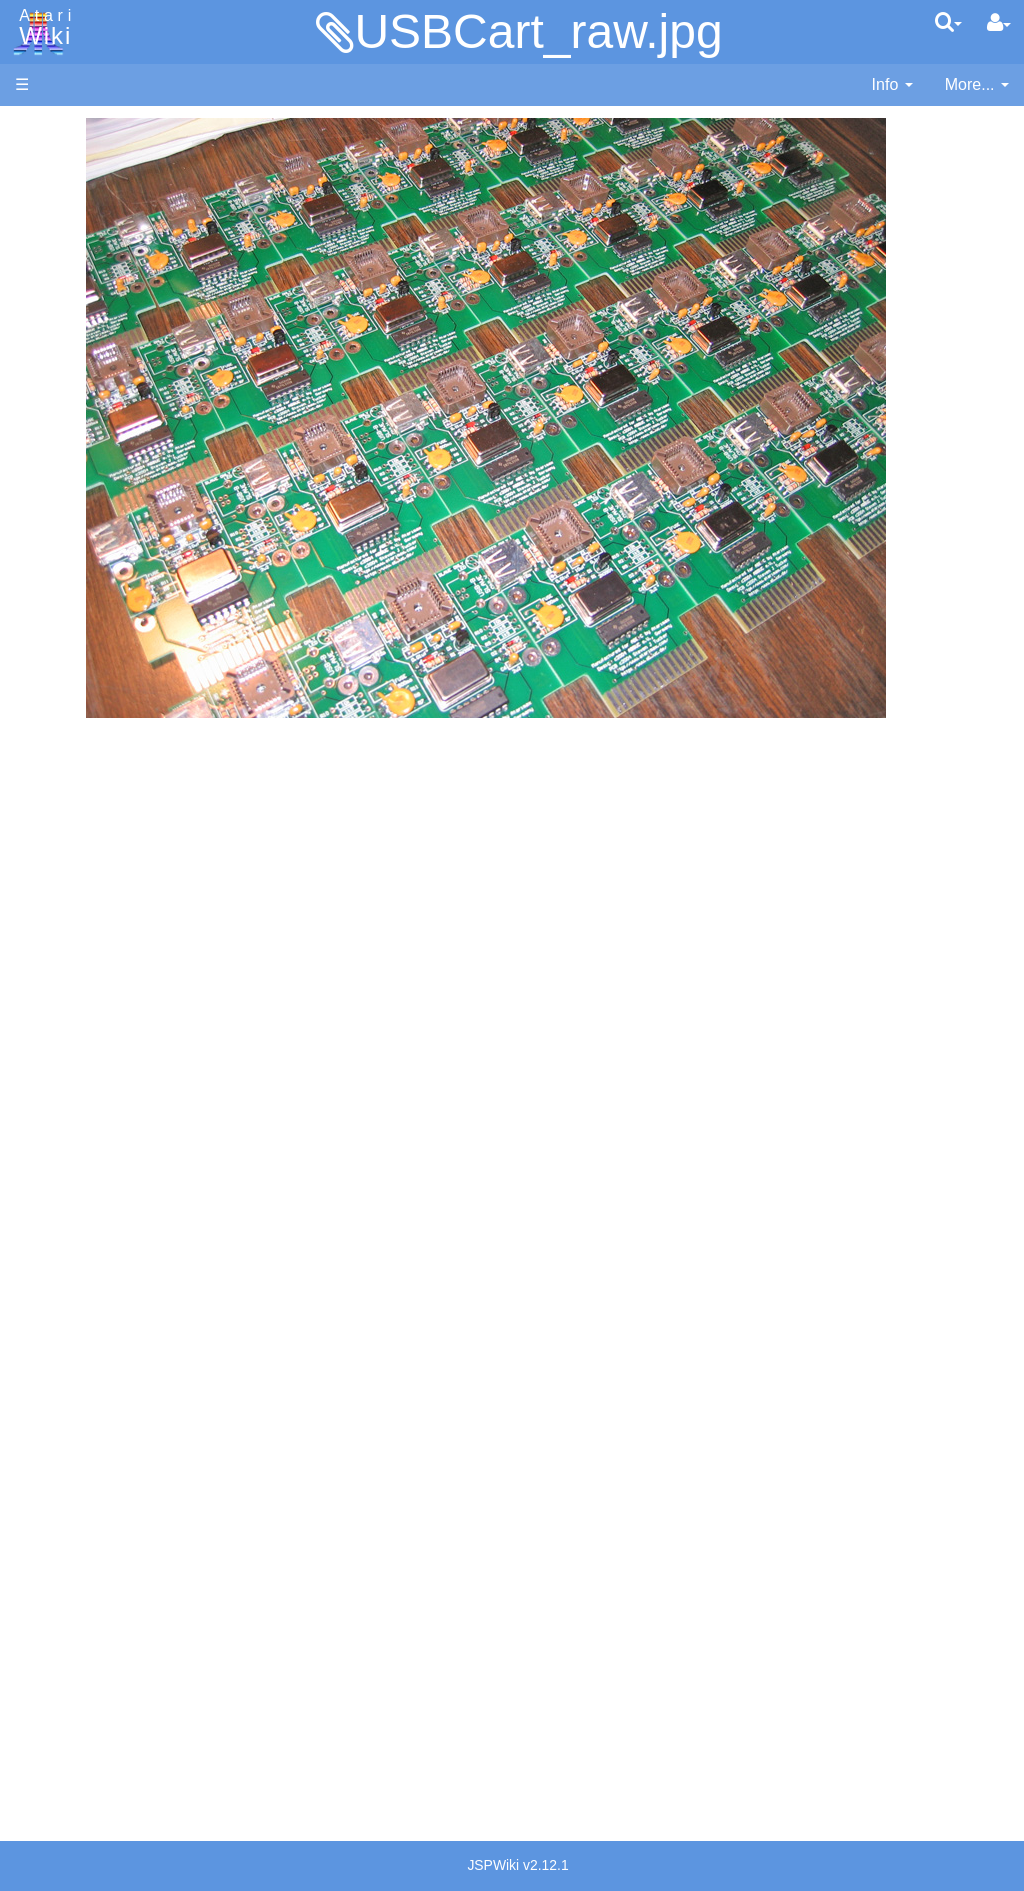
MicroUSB (51, 331)
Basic (74, 535)
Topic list (45, 297)
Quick (75, 786)
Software (46, 196)
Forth (73, 581)
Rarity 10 (47, 1656)
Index (34, 433)
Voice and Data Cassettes (107, 1065)
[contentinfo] (892, 85)
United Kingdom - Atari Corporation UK (117, 1577)
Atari (42, 28)
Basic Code (96, 980)
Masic (76, 695)
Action (77, 489)
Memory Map (61, 263)
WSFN (78, 832)
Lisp (69, 649)
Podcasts (48, 1291)
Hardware (49, 162)
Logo (73, 672)
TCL (70, 809)
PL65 (73, 763)
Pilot (70, 741)
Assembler (93, 512)
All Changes (58, 365)
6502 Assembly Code (130, 957)
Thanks (41, 1633)
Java (72, 626)
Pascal (79, 718)
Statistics (47, 1679)
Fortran (81, 604)
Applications (58, 230)
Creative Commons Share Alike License (99, 1770)
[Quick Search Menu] (948, 22)
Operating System (119, 911)
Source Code (101, 934)
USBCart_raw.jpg (538, 31)
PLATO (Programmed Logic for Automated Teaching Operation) (91, 1235)
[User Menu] (999, 23)
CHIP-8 (81, 855)
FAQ (31, 399)
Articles (41, 128)
